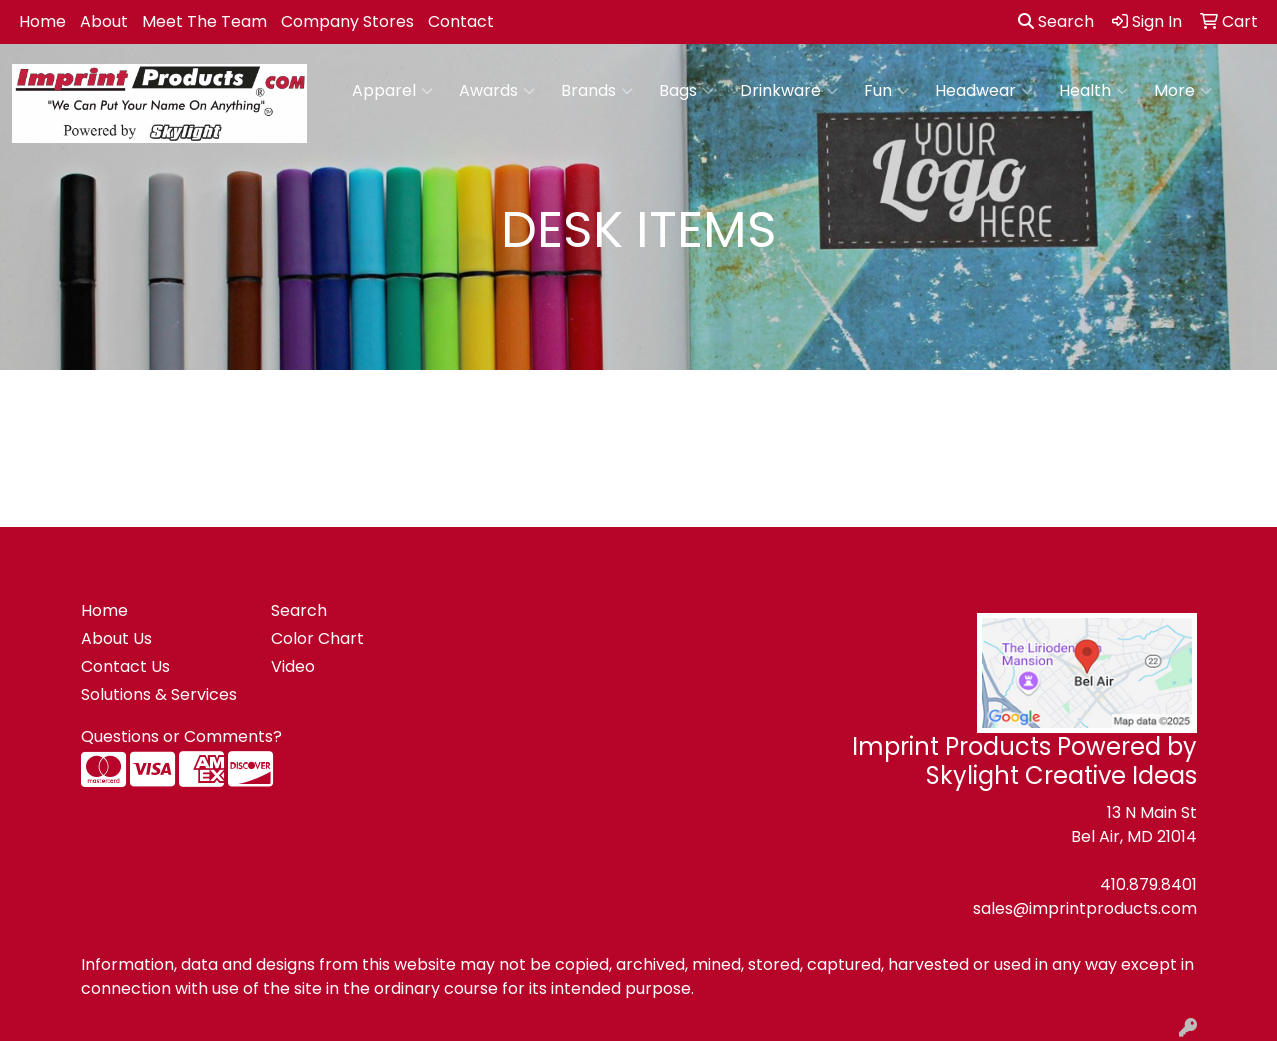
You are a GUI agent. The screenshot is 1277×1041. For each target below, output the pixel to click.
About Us (116, 638)
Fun (886, 91)
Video (293, 666)
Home (42, 21)
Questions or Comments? (181, 736)
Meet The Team (204, 21)
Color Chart (317, 638)
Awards (497, 91)
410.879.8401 (1148, 884)
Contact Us (125, 666)
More (1183, 91)
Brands (597, 91)
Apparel (392, 91)
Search (1056, 21)
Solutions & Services (159, 694)
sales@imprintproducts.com (1085, 908)
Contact (461, 21)
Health (1093, 91)
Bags (686, 91)
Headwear (984, 91)
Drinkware (789, 91)
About (104, 21)
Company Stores (347, 21)
